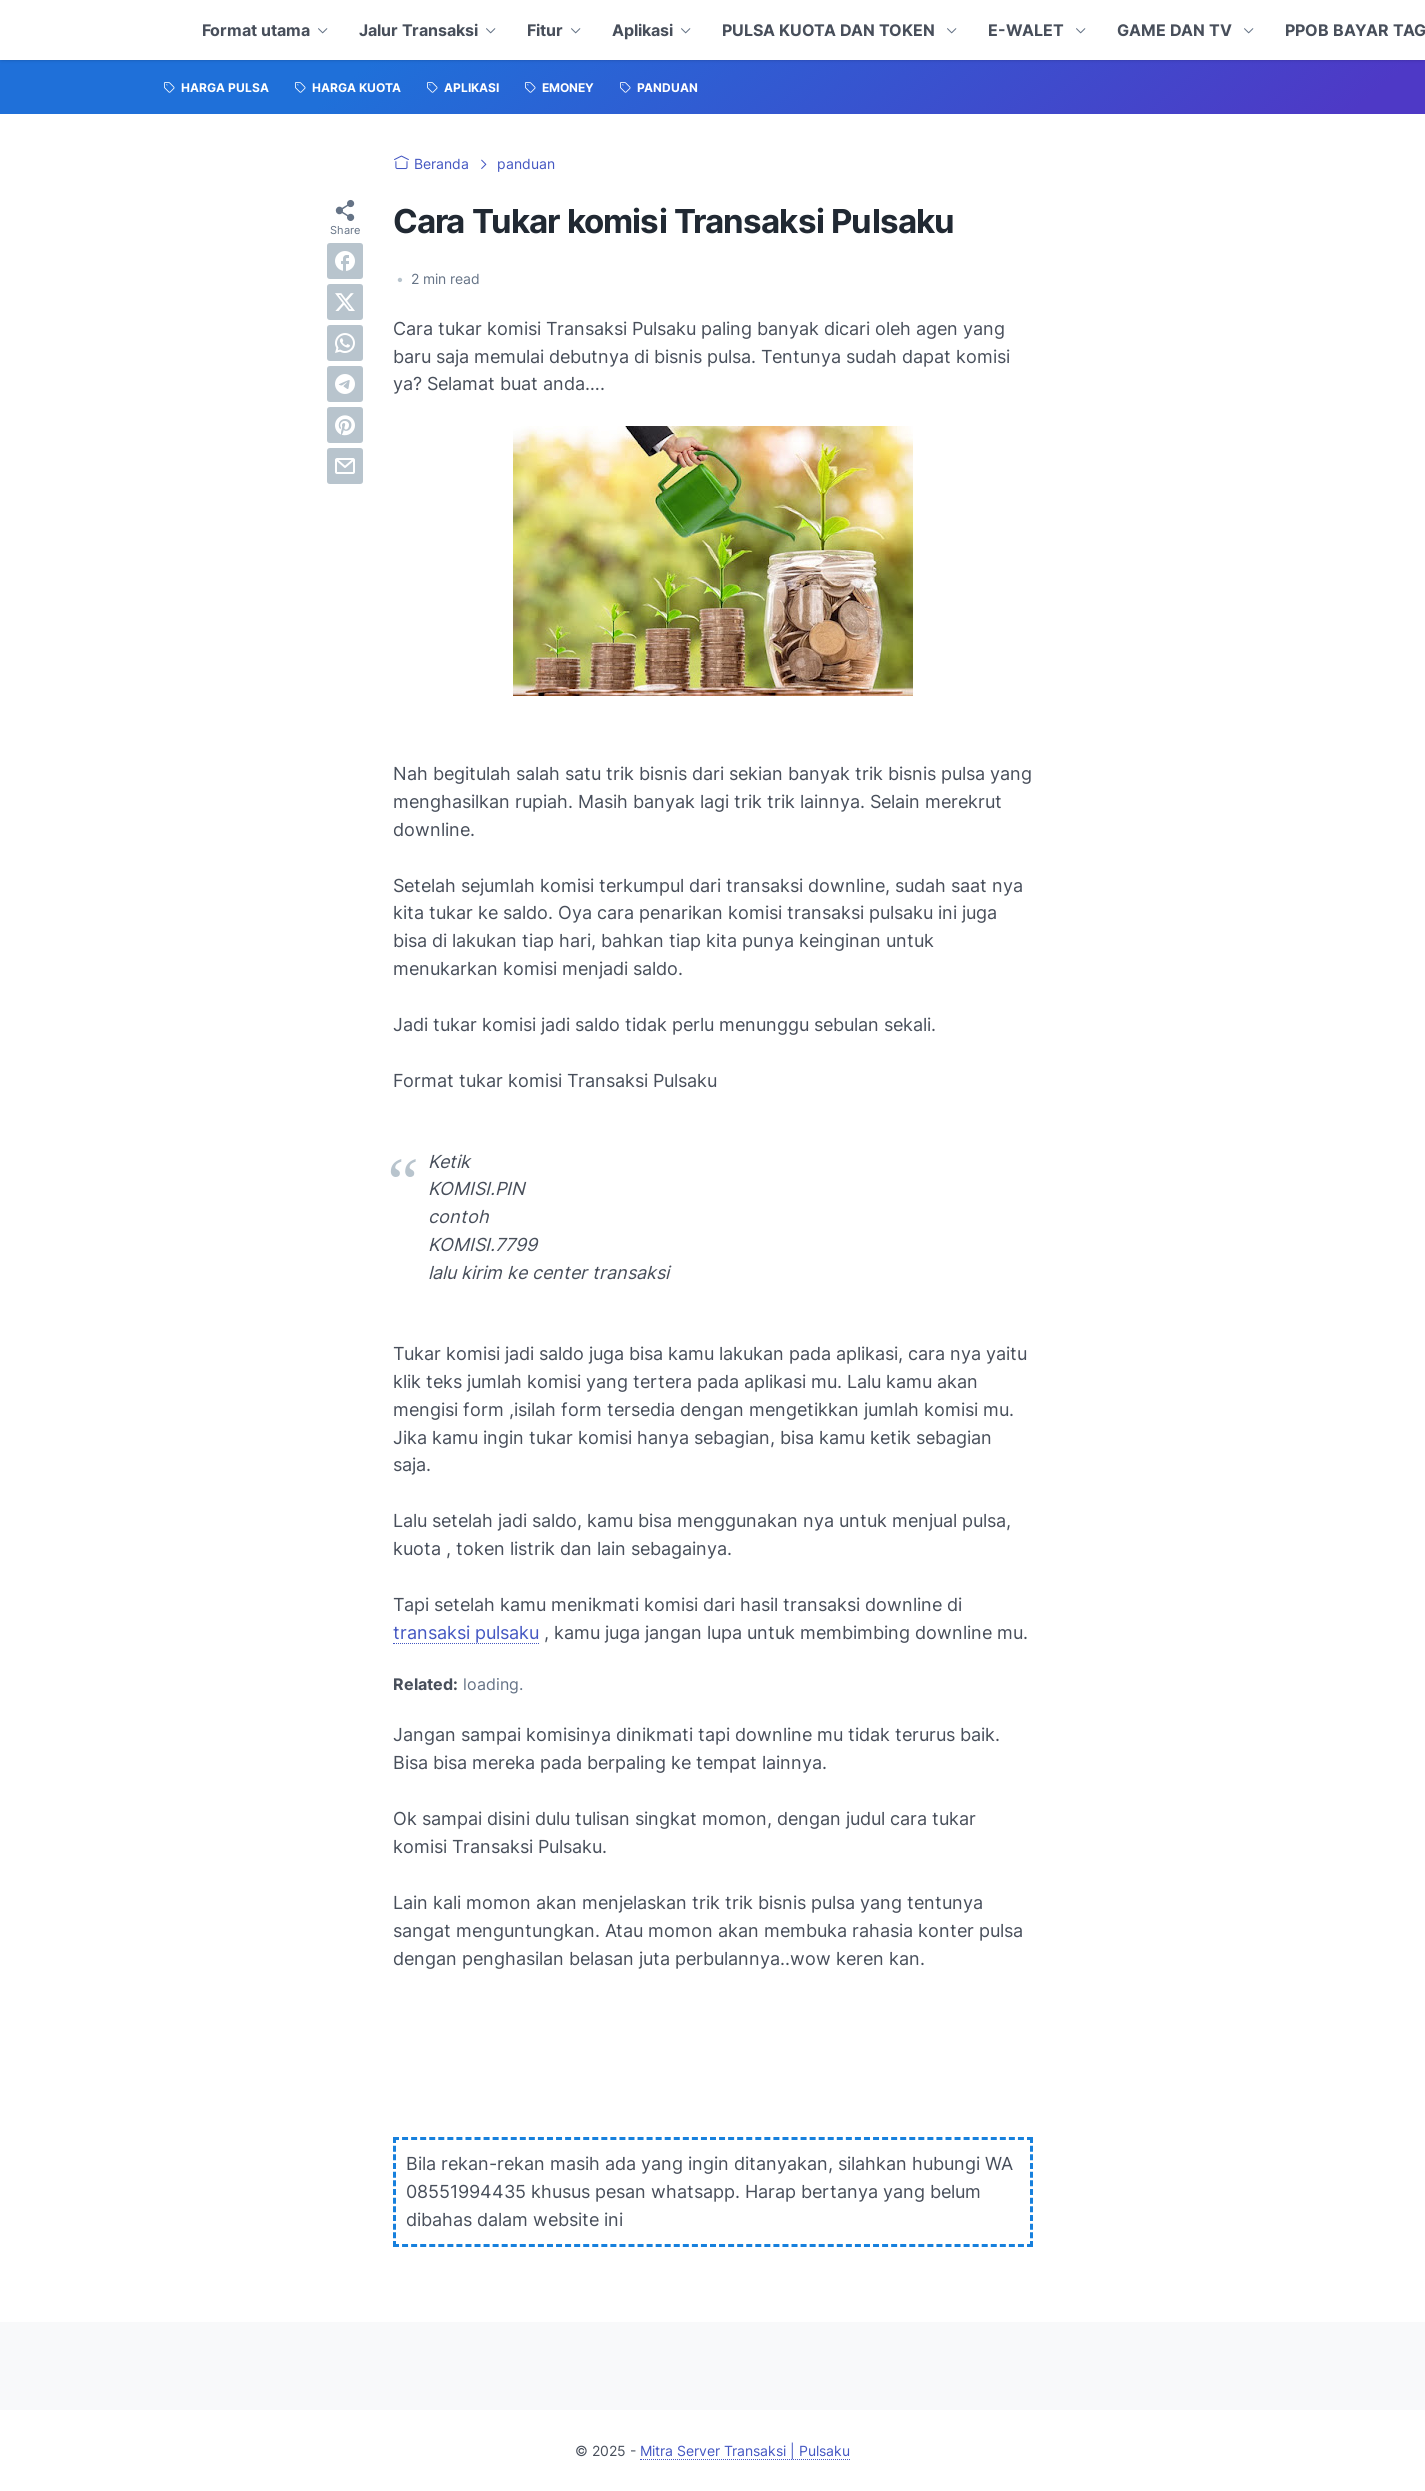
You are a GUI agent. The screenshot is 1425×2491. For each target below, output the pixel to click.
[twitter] (345, 302)
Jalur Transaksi (418, 30)
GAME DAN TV (1176, 30)
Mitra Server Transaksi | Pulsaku (745, 2450)
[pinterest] (345, 425)
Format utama (256, 30)
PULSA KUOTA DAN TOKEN (830, 30)
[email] (345, 466)
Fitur (545, 30)
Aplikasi (642, 30)
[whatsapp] (345, 343)
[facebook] (345, 261)
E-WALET (1028, 30)
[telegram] (345, 384)
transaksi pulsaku (466, 1632)
